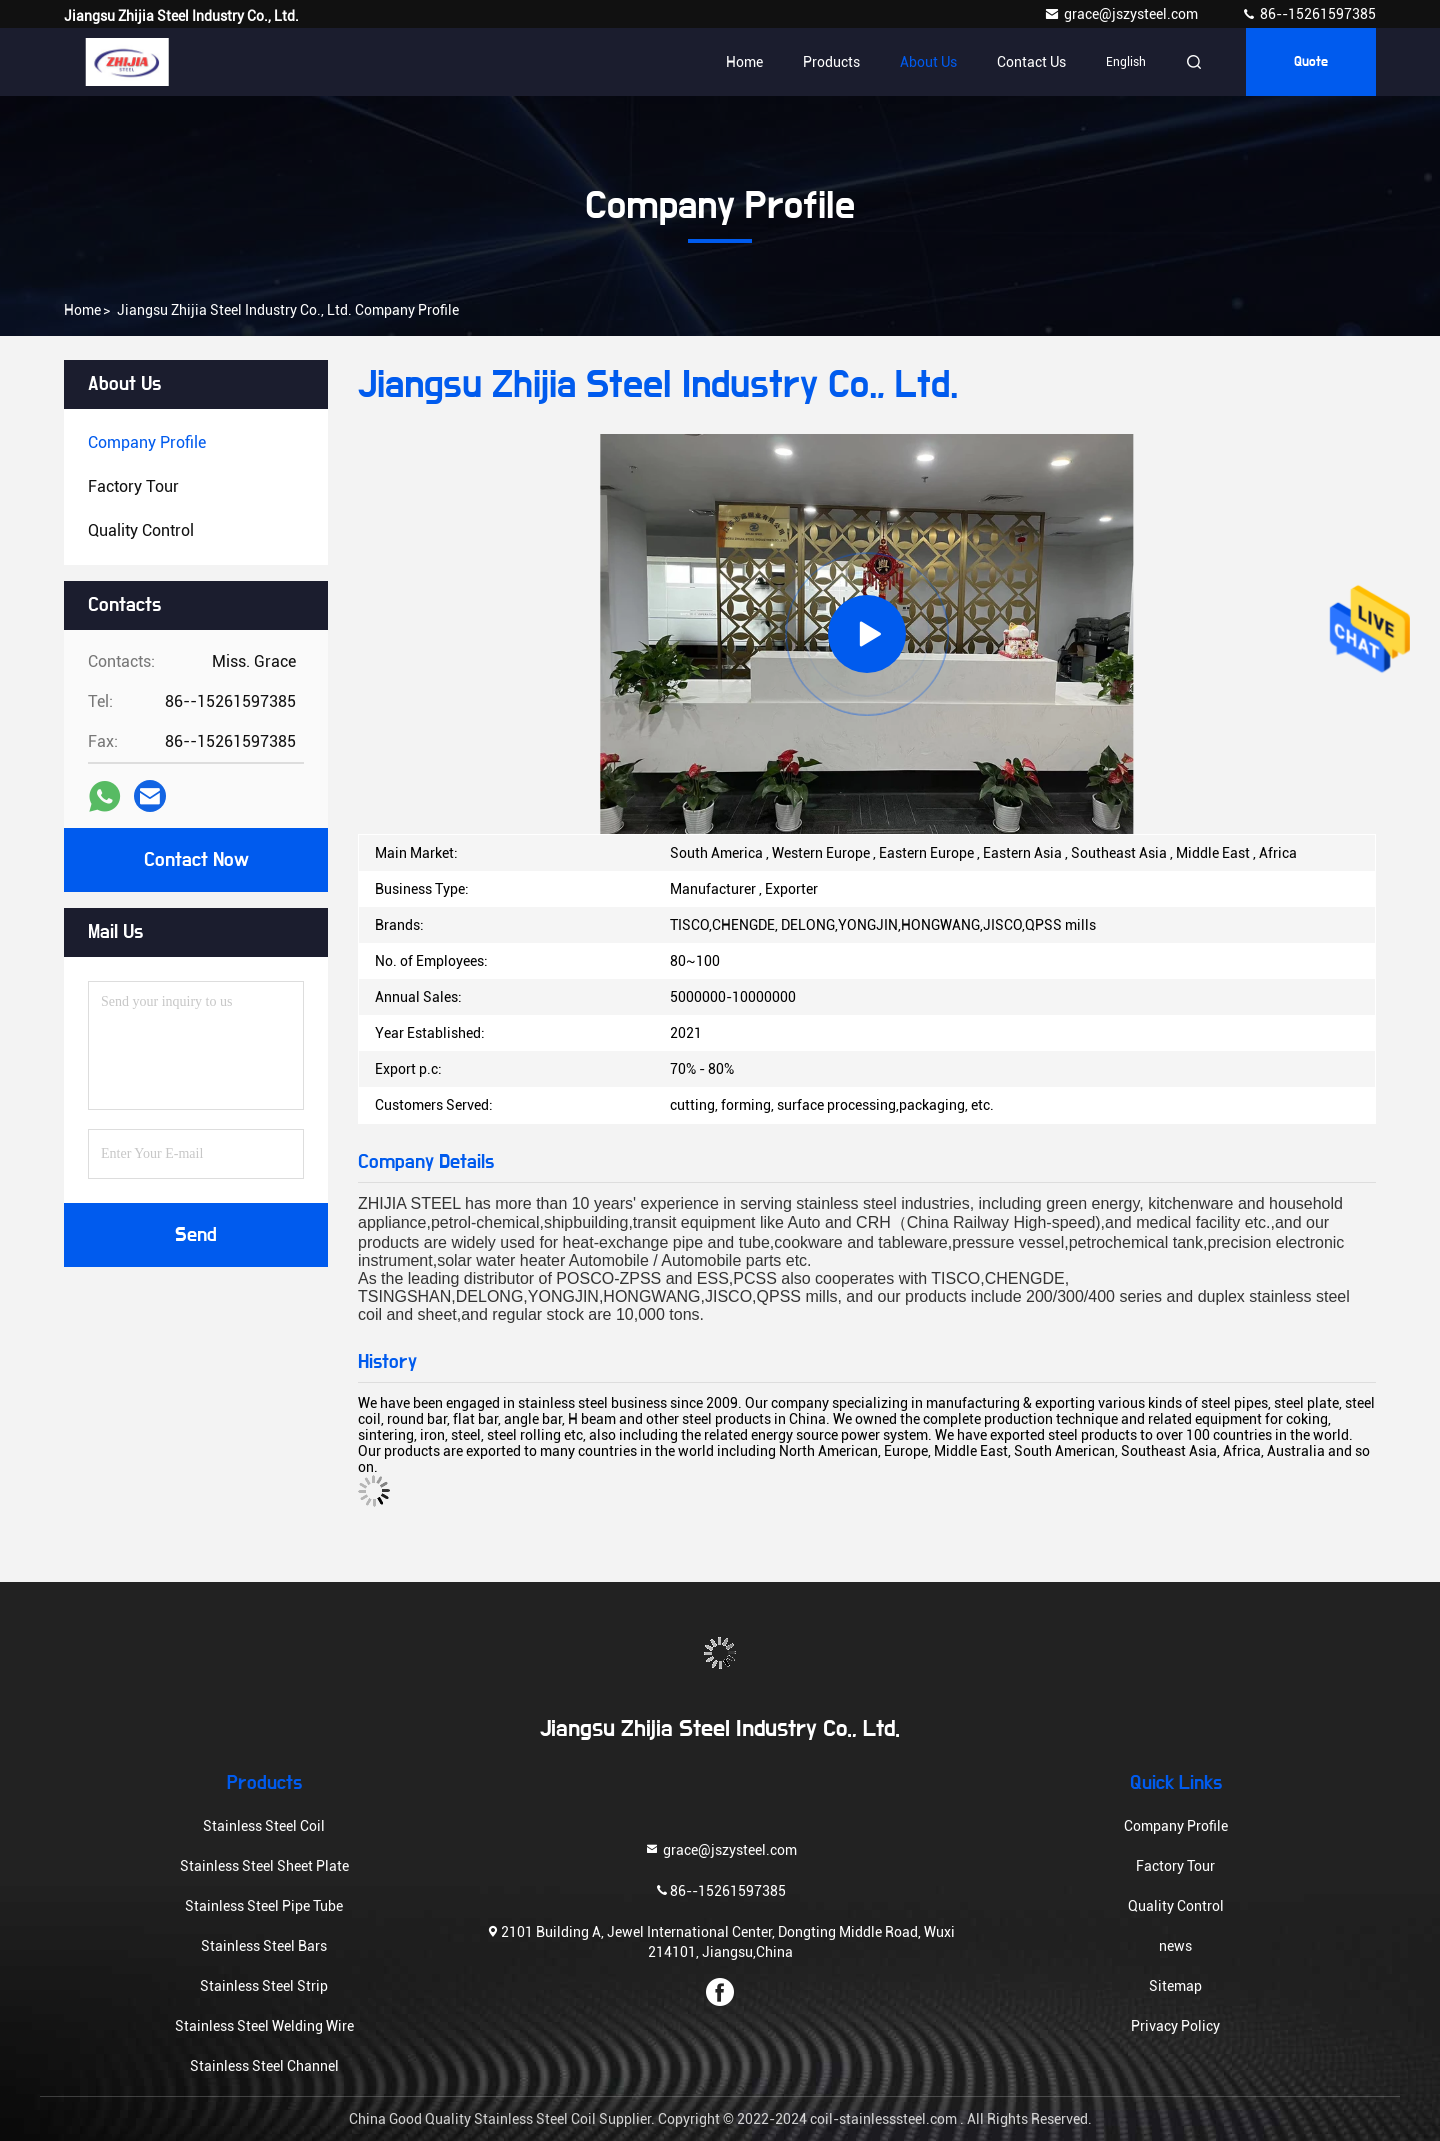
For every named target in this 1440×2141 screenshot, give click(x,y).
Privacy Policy (1175, 2026)
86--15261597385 (1308, 14)
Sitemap (1175, 1986)
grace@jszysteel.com (1122, 14)
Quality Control (1176, 1906)
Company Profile (1176, 1826)
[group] (867, 634)
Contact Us (1031, 62)
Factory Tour (1175, 1866)
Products (831, 62)
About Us (928, 62)
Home (744, 62)
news (1175, 1946)
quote (1311, 62)
